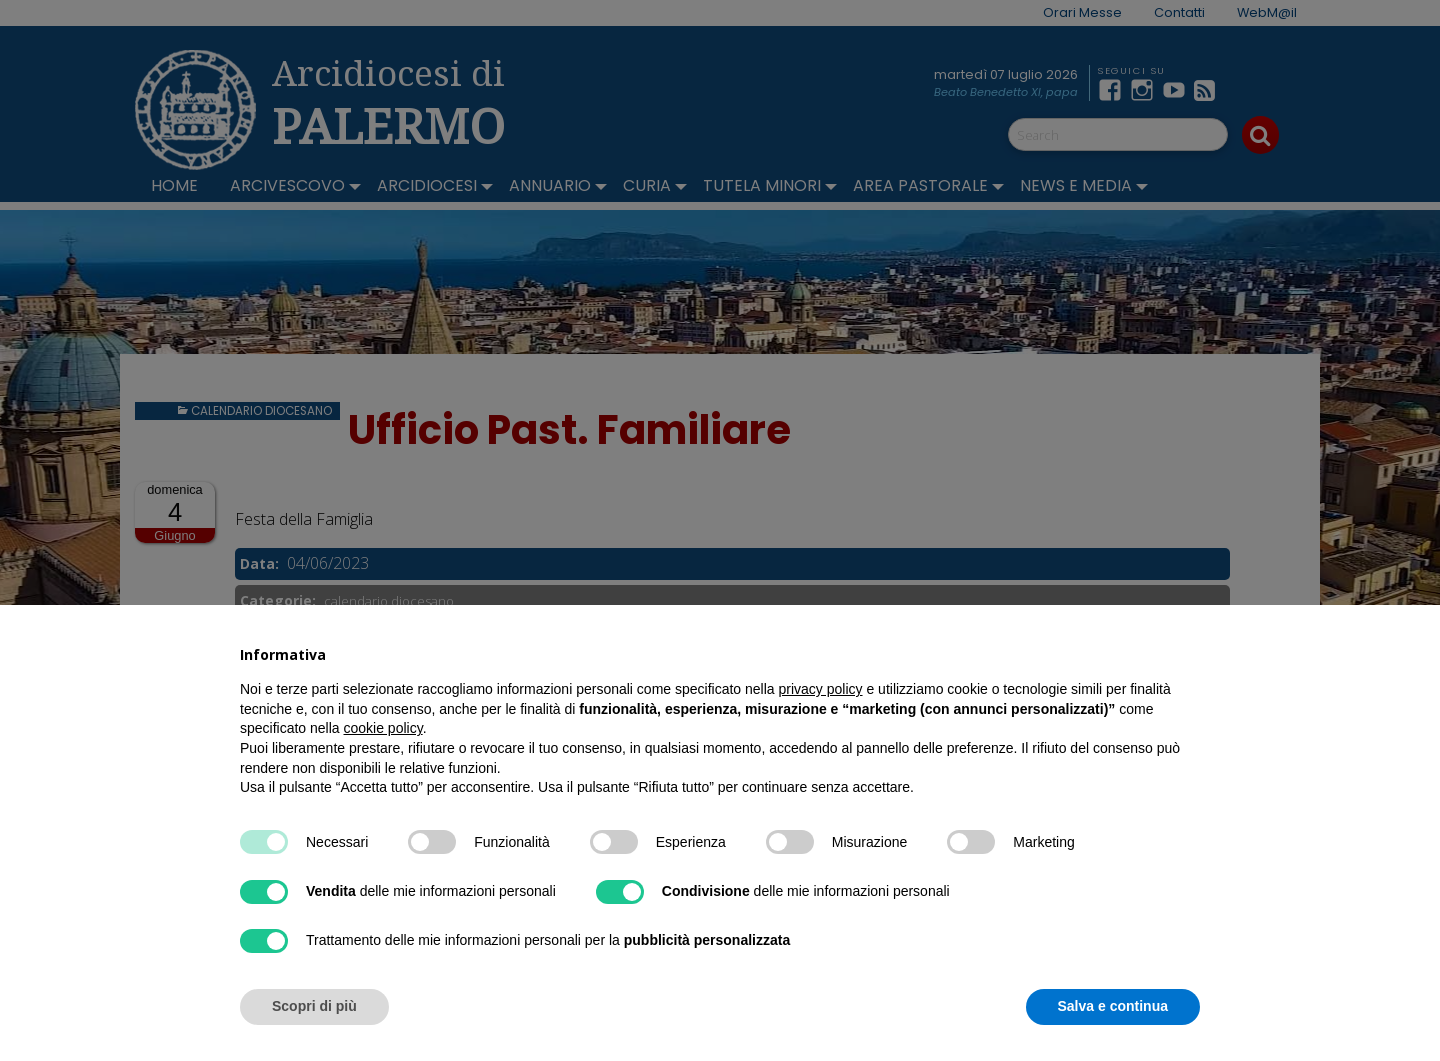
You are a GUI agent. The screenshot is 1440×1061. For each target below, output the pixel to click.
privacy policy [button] (821, 689)
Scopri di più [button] (314, 1006)
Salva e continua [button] (1113, 1006)
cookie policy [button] (383, 728)
